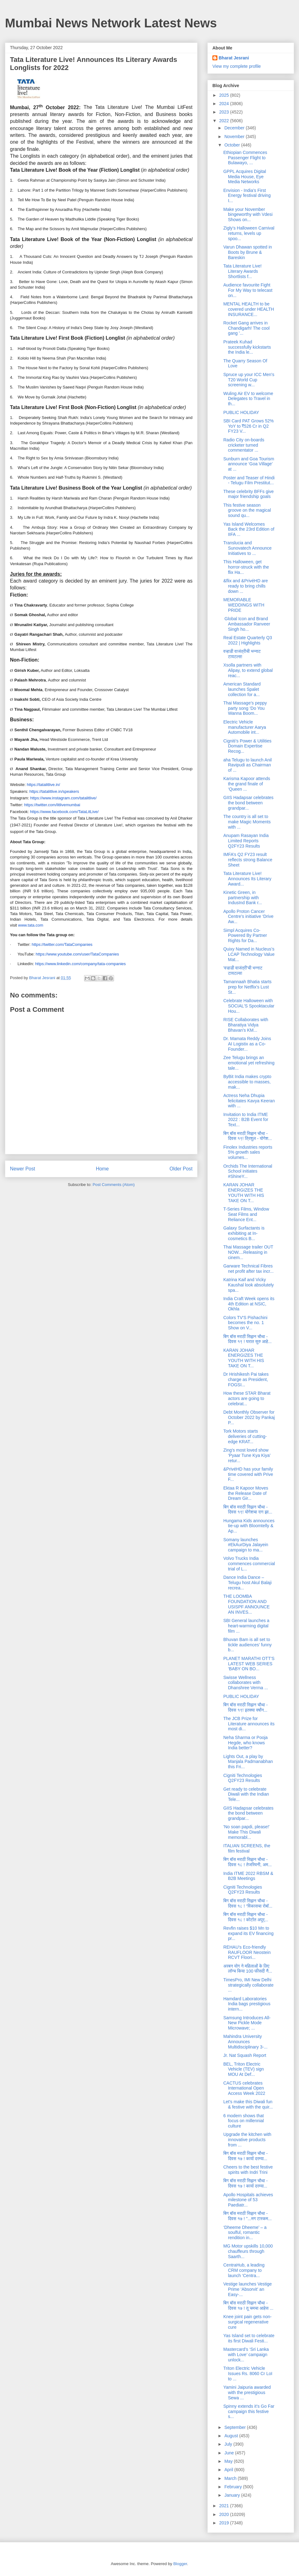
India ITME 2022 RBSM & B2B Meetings (248, 1876)
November (234, 136)
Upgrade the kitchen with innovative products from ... (247, 2139)
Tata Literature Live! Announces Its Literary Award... (247, 878)
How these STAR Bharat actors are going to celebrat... (246, 1398)
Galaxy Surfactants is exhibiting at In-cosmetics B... (243, 1233)
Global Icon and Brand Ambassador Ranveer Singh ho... (246, 624)
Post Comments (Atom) (114, 1184)
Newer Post (22, 1168)
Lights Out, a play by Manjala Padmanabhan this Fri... (248, 1761)
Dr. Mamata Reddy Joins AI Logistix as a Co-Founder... (247, 1044)
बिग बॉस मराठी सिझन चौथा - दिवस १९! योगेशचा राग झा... (247, 1509)
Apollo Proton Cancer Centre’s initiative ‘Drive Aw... (248, 916)
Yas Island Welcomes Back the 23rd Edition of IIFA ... (248, 529)
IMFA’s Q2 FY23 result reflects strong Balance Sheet (247, 859)
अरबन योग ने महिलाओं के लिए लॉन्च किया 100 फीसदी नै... (247, 1969)
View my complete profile (236, 66)
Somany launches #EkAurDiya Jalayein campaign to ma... (245, 1545)
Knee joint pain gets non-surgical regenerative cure (247, 2322)
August (231, 2435)
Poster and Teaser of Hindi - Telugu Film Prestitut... (249, 480)
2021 (224, 2505)
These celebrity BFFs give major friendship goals (248, 494)
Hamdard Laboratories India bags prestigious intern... (246, 2004)
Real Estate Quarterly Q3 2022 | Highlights (247, 640)
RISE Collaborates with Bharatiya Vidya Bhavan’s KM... (245, 1025)
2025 (224, 95)
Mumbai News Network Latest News (111, 23)
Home (102, 1168)
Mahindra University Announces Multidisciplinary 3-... (245, 2041)
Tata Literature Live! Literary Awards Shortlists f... (242, 271)
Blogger (180, 2563)
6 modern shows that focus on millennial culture (243, 2121)
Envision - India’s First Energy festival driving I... (247, 195)
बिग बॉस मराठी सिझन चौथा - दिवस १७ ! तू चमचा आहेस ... (248, 2305)
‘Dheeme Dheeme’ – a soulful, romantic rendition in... (245, 2232)
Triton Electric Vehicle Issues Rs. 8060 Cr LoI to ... (247, 2373)
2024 (224, 103)
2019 (224, 2522)
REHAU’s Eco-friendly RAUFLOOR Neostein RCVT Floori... (247, 1952)
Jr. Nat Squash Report (244, 2055)
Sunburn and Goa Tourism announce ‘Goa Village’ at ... (248, 464)
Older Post (180, 1168)
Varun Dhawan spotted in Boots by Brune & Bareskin (247, 252)
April (229, 2469)
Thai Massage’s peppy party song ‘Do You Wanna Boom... (245, 708)
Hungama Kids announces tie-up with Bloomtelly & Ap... (248, 1526)
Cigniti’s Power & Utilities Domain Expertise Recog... (247, 746)
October (232, 144)
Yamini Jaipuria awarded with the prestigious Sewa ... (247, 2392)
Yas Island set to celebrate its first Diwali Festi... (248, 2338)
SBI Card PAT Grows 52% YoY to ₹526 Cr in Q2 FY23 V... (248, 426)
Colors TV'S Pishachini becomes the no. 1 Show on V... (245, 1323)
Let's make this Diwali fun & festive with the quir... (248, 2104)
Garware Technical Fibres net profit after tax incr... (248, 1268)
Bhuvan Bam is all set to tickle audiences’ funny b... (247, 1645)
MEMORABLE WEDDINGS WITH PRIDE (243, 605)
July (228, 2444)
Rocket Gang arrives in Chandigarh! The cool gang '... (246, 328)
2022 (224, 120)
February (233, 2486)
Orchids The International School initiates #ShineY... (247, 1171)
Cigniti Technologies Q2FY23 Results (242, 1778)
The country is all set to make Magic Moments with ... (247, 822)
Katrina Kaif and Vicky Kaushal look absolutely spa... (248, 1285)
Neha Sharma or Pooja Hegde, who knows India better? (245, 1743)
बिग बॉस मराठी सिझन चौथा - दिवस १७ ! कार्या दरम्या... (245, 2156)
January (232, 2495)
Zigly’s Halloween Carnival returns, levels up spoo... (248, 233)
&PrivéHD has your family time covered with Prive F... (248, 1474)
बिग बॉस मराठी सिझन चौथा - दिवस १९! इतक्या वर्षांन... (245, 1707)
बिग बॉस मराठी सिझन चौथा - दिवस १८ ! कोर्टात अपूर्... (245, 1917)
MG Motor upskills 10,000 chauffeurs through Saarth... (248, 2251)
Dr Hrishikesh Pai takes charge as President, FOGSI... (246, 1379)
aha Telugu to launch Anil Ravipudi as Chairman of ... (247, 765)
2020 (224, 2514)
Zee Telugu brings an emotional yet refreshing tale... (248, 1063)
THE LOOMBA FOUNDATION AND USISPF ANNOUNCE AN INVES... (246, 1604)
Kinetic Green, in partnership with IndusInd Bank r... (242, 897)
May (229, 2461)
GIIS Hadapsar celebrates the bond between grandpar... (248, 803)
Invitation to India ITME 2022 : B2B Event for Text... (245, 1120)
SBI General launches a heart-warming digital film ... (246, 1626)
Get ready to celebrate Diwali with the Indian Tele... (246, 1794)
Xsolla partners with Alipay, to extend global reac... (248, 670)
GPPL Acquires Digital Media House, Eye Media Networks (244, 176)
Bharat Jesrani (234, 57)
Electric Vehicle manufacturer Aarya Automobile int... (244, 727)
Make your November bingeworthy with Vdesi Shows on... (248, 214)
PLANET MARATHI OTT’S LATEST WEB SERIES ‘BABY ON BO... (248, 1664)
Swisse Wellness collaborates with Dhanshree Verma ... (245, 1682)
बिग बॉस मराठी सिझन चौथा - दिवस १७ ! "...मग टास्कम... (247, 2216)
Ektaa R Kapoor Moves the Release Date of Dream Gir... (245, 1493)
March (231, 2478)
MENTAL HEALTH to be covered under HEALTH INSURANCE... (248, 309)
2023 (224, 111)
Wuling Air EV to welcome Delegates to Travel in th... (248, 399)
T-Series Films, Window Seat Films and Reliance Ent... (246, 1214)
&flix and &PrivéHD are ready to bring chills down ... (245, 586)
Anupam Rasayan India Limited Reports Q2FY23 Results (246, 841)
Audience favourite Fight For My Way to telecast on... (248, 290)
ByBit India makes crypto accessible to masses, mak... (247, 1082)
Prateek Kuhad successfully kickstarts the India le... (247, 347)
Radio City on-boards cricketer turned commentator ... (243, 445)
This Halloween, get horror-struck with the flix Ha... (246, 567)
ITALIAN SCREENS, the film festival (246, 1848)
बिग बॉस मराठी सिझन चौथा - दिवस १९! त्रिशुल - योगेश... (247, 1136)
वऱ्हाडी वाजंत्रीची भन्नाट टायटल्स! (242, 654)
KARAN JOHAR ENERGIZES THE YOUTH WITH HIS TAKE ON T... (243, 1192)
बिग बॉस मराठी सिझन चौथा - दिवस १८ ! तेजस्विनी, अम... (247, 1862)
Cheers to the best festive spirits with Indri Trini (248, 2169)
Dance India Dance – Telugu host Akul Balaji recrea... (247, 1582)
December (234, 127)
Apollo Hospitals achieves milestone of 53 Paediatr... (248, 2200)
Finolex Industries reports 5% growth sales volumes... (247, 1152)
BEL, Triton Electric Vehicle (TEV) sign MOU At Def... (243, 2069)
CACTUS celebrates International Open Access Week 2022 (244, 2088)
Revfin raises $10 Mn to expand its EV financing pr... (248, 1933)
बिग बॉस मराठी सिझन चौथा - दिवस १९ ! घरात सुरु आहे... (247, 1339)
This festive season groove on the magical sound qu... (247, 510)
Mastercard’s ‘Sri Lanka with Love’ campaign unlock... (246, 2354)
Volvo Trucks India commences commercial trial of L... (249, 1563)
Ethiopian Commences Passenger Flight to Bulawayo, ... (245, 157)
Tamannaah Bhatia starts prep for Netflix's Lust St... (247, 987)
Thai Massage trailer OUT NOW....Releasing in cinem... (248, 1252)
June (229, 2452)
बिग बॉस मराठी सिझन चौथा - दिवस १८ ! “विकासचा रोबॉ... (247, 1903)
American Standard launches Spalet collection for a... (242, 689)
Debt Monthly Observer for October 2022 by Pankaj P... (249, 1417)
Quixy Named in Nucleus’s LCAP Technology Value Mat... (248, 954)
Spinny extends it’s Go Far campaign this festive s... (248, 2411)
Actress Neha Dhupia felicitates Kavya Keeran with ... (249, 1101)
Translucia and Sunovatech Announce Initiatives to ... (247, 548)
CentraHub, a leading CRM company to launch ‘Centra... (243, 2270)
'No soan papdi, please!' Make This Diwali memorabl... (246, 1832)
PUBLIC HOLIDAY (241, 412)
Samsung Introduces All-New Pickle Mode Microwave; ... (247, 2023)
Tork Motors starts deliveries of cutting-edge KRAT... (245, 1436)
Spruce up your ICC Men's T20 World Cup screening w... (248, 380)
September (235, 2427)
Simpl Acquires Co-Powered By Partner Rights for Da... (245, 935)
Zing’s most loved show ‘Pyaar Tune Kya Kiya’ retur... (246, 1455)
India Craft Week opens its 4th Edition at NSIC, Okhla (248, 1304)
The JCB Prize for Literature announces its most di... (248, 1724)
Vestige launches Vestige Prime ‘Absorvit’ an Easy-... (247, 2289)
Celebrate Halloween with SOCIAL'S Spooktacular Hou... (248, 1006)
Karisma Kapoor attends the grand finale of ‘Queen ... (246, 784)
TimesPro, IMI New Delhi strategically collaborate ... (248, 1985)
